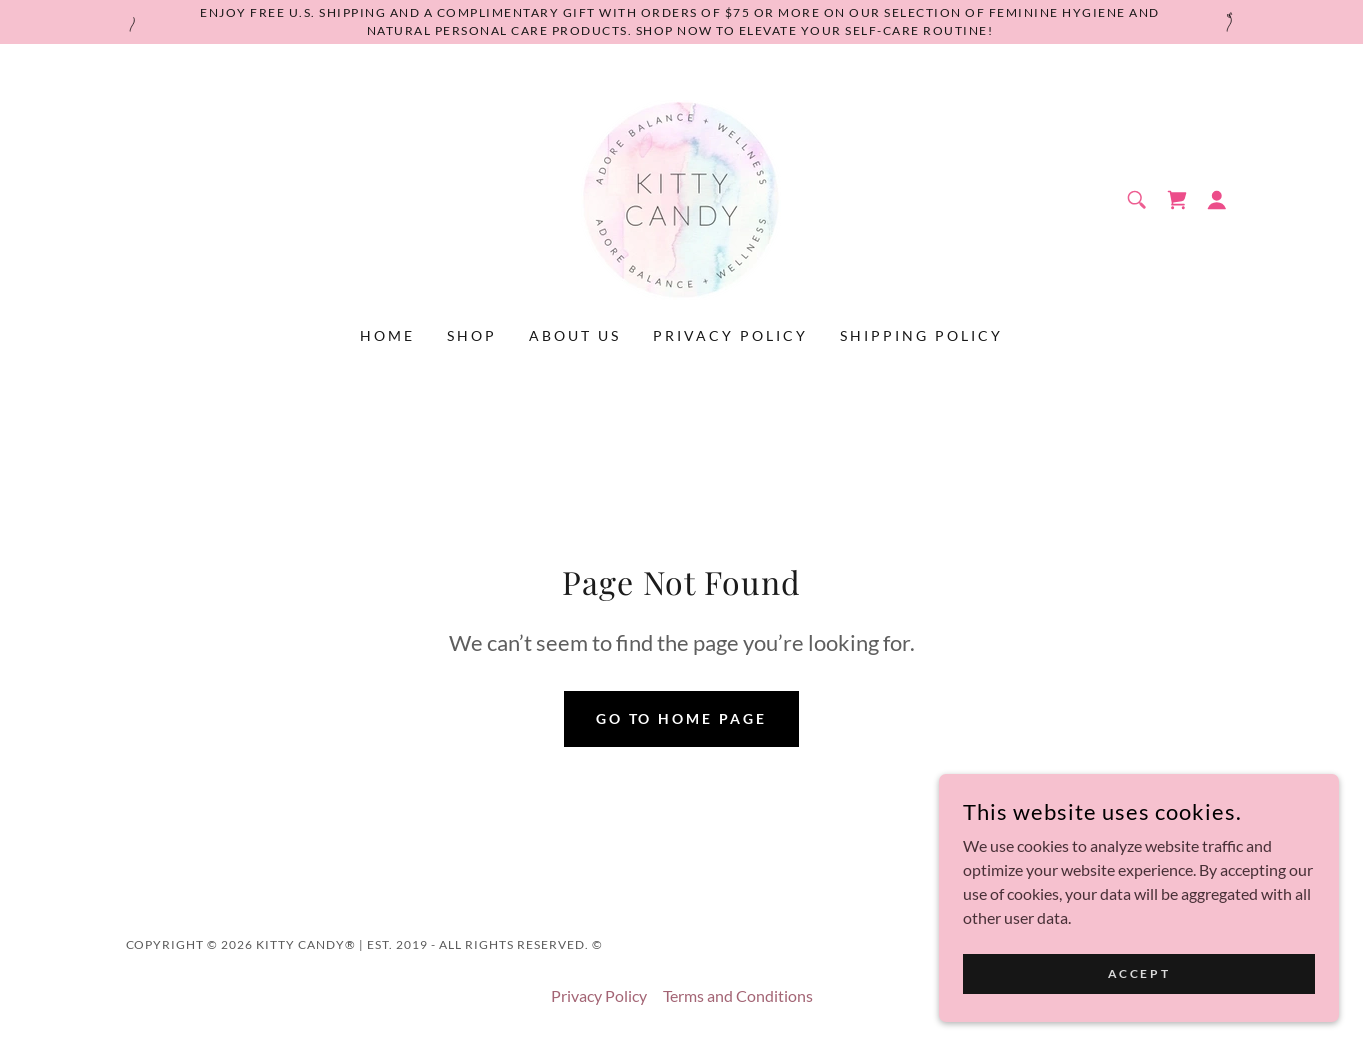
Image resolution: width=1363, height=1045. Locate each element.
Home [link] (387, 335)
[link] (681, 197)
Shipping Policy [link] (921, 335)
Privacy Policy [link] (730, 335)
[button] (1217, 200)
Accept (1139, 1014)
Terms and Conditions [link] (738, 995)
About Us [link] (575, 335)
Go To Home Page (682, 718)
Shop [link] (472, 335)
